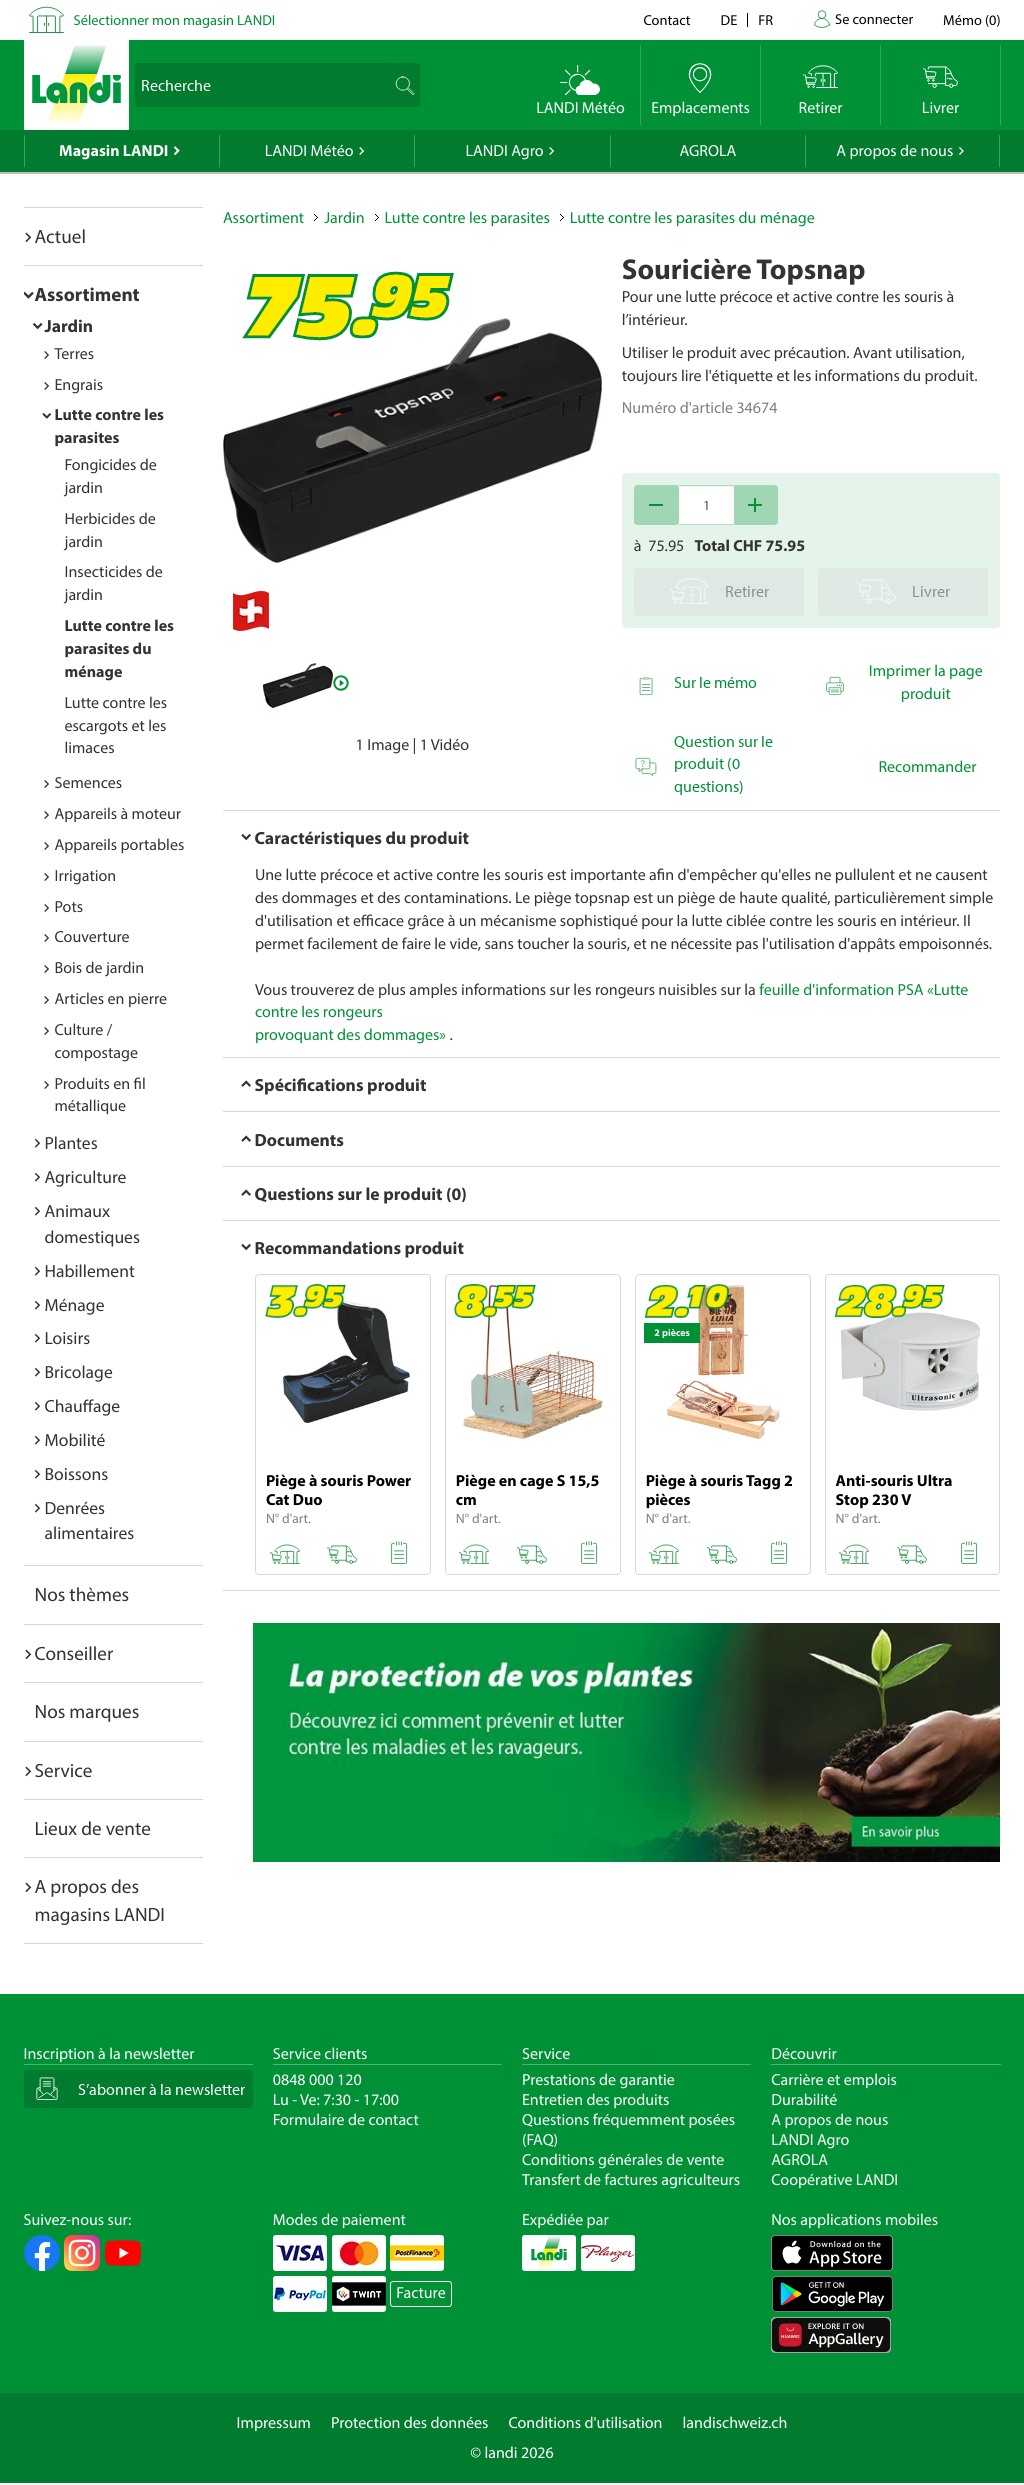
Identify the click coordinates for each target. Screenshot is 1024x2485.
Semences (89, 783)
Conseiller (74, 1653)
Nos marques (87, 1711)
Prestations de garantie (598, 2080)
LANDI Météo (309, 151)
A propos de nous (894, 151)
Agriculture (86, 1176)
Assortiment (87, 294)
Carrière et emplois (834, 2080)
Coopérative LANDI (834, 2180)
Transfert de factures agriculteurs (631, 2180)
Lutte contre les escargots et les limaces (116, 726)
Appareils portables (120, 845)
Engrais (79, 385)
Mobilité (75, 1439)
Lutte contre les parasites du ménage (120, 649)
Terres (75, 354)
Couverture (92, 937)
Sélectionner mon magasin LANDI (175, 19)
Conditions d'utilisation (585, 2423)
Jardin (69, 325)
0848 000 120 (317, 2080)
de (729, 19)
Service (64, 1770)
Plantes (71, 1142)
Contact (666, 19)
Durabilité (804, 2100)
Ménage (75, 1304)
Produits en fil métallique (100, 1095)
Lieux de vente (93, 1828)
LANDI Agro (504, 151)
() (971, 19)
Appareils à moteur (118, 814)
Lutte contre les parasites (467, 218)
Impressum (274, 2423)
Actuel (60, 236)
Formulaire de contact (346, 2120)
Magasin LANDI (113, 151)
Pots (69, 907)
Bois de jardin (100, 968)
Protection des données (410, 2423)
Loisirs (68, 1337)
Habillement (90, 1270)
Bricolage (79, 1371)
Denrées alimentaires (90, 1520)
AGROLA (707, 151)
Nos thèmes (82, 1594)
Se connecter (874, 18)
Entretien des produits (595, 2100)
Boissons (77, 1473)
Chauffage (83, 1405)
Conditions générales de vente (623, 2160)
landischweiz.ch (735, 2423)
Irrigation (86, 876)
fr (765, 19)
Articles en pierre (111, 999)
